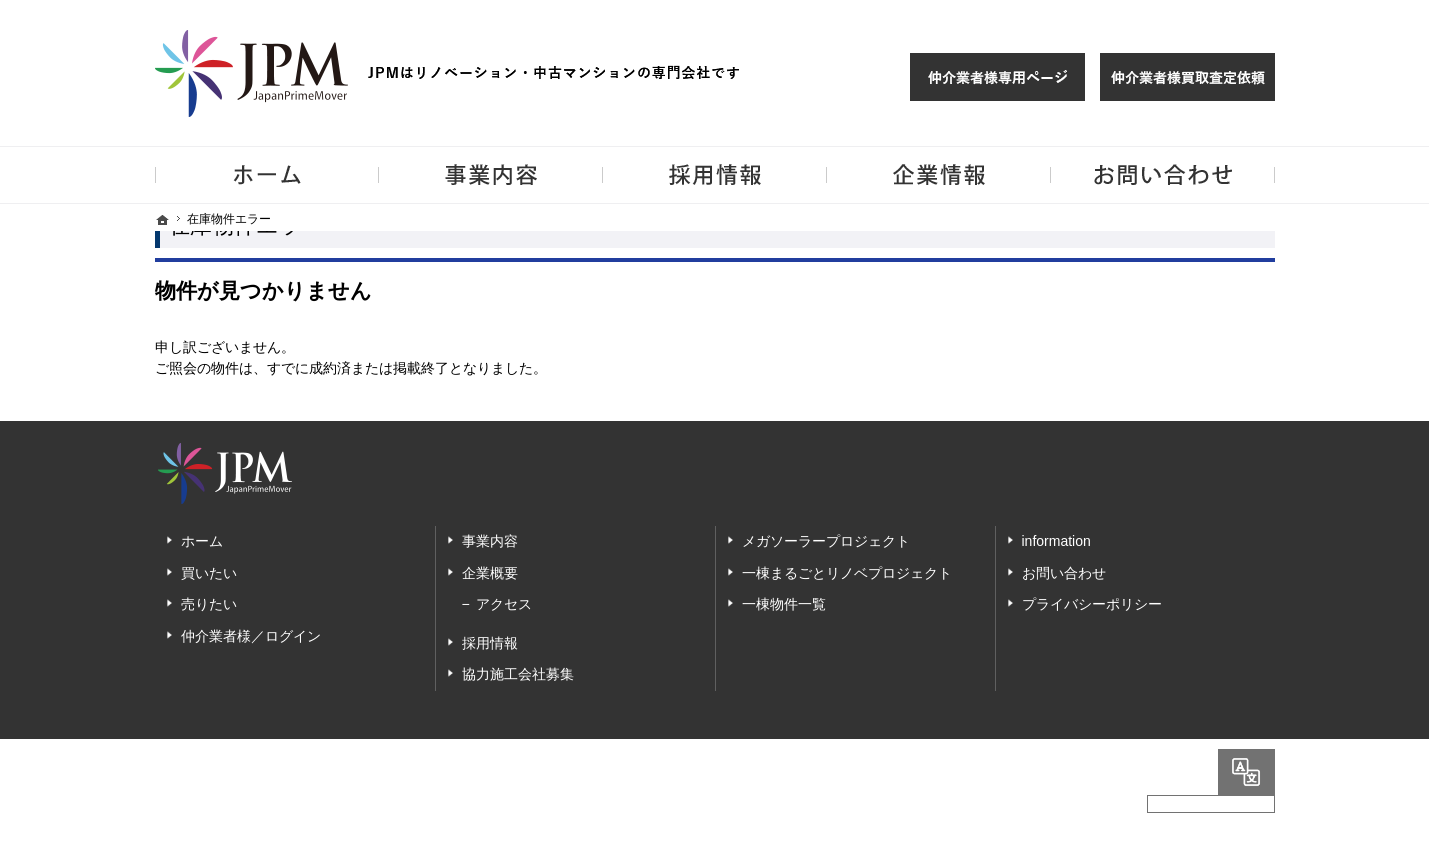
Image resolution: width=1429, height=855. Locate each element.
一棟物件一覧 (784, 604)
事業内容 (490, 541)
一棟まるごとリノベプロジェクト (847, 573)
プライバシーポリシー (1092, 604)
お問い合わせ (1064, 573)
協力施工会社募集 (518, 674)
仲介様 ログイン (997, 77)
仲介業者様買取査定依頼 (1187, 77)
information (1056, 541)
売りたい (209, 604)
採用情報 (490, 643)
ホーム (202, 541)
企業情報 (939, 175)
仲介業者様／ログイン (251, 636)
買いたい (209, 573)
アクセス (504, 604)
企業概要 (490, 573)
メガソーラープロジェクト (826, 541)
